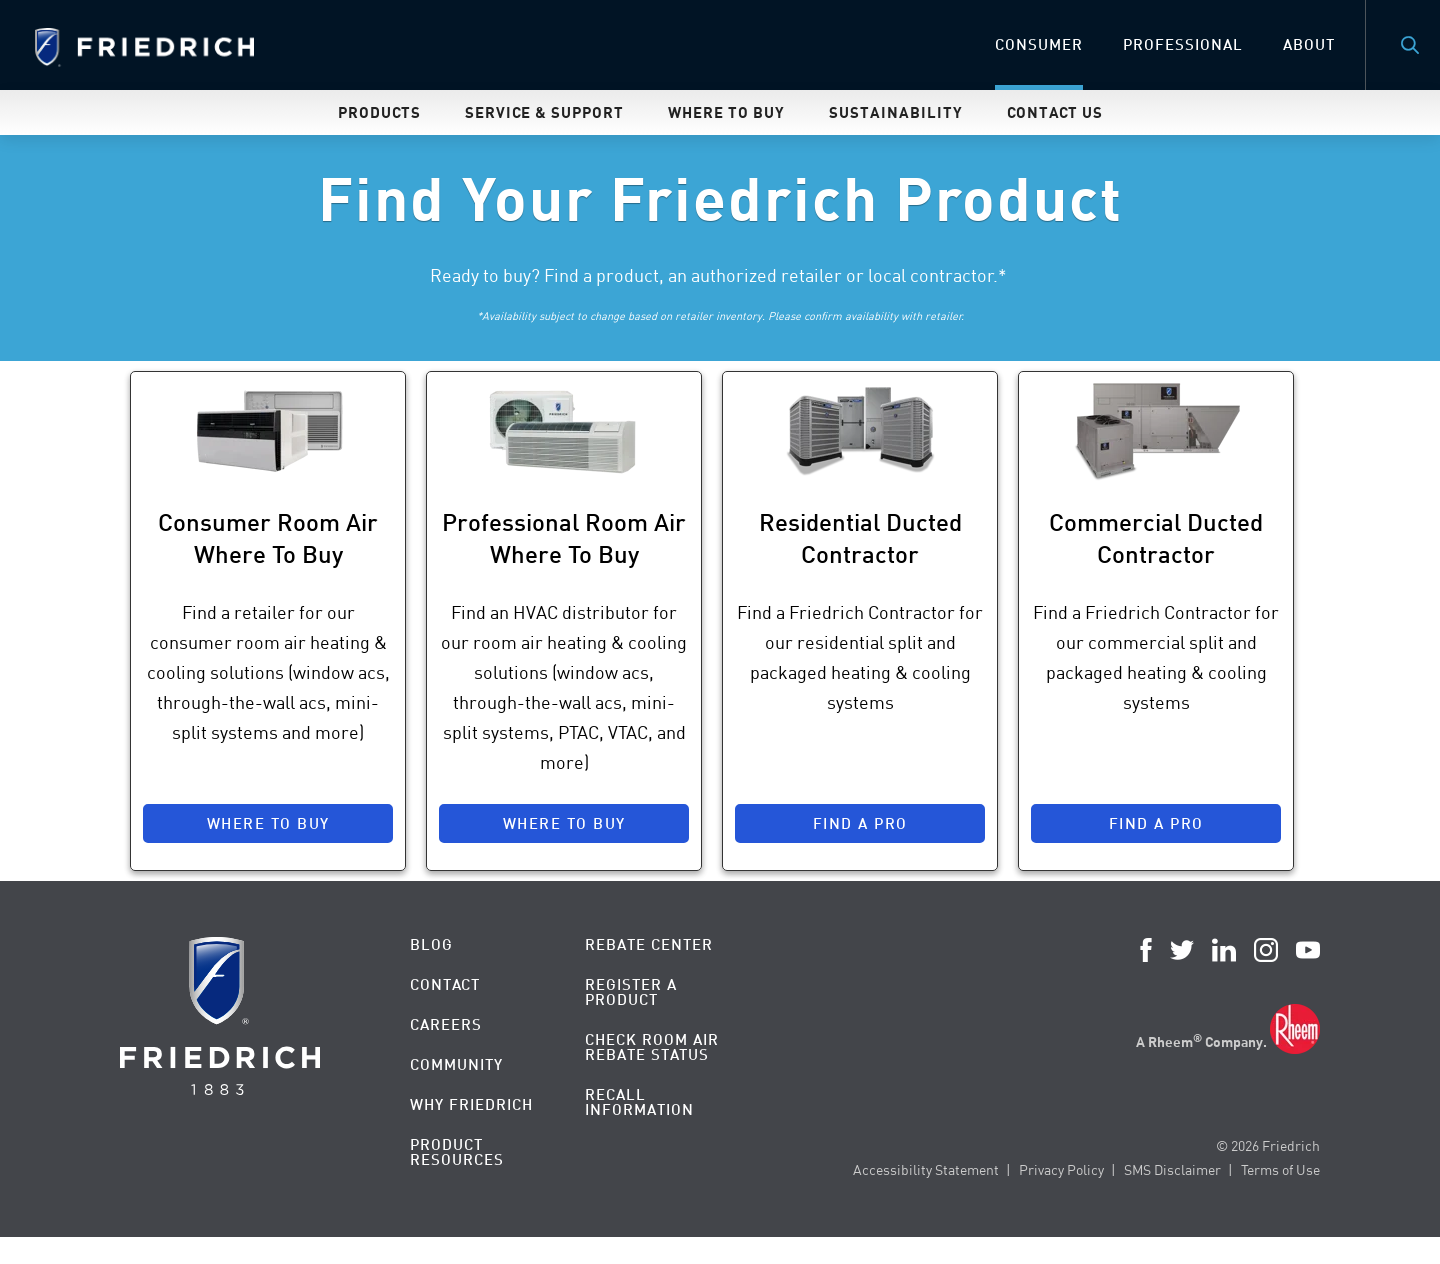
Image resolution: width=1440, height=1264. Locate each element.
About (1309, 44)
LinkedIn (1224, 950)
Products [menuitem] (379, 112)
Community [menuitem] (456, 1064)
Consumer (1039, 44)
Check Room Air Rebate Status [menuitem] (652, 1047)
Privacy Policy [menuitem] (1061, 1169)
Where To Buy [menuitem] (726, 112)
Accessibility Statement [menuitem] (926, 1169)
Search (1410, 45)
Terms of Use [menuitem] (1280, 1169)
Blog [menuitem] (431, 944)
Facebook (1146, 950)
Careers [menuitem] (446, 1024)
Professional (1183, 44)
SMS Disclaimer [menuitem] (1172, 1169)
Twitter (1182, 950)
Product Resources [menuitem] (457, 1152)
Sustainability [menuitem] (896, 112)
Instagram (1266, 950)
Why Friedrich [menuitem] (471, 1104)
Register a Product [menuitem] (631, 992)
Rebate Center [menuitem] (649, 944)
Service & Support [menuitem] (544, 112)
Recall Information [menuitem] (639, 1102)
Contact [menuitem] (445, 984)
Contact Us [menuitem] (1055, 112)
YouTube (1308, 950)
